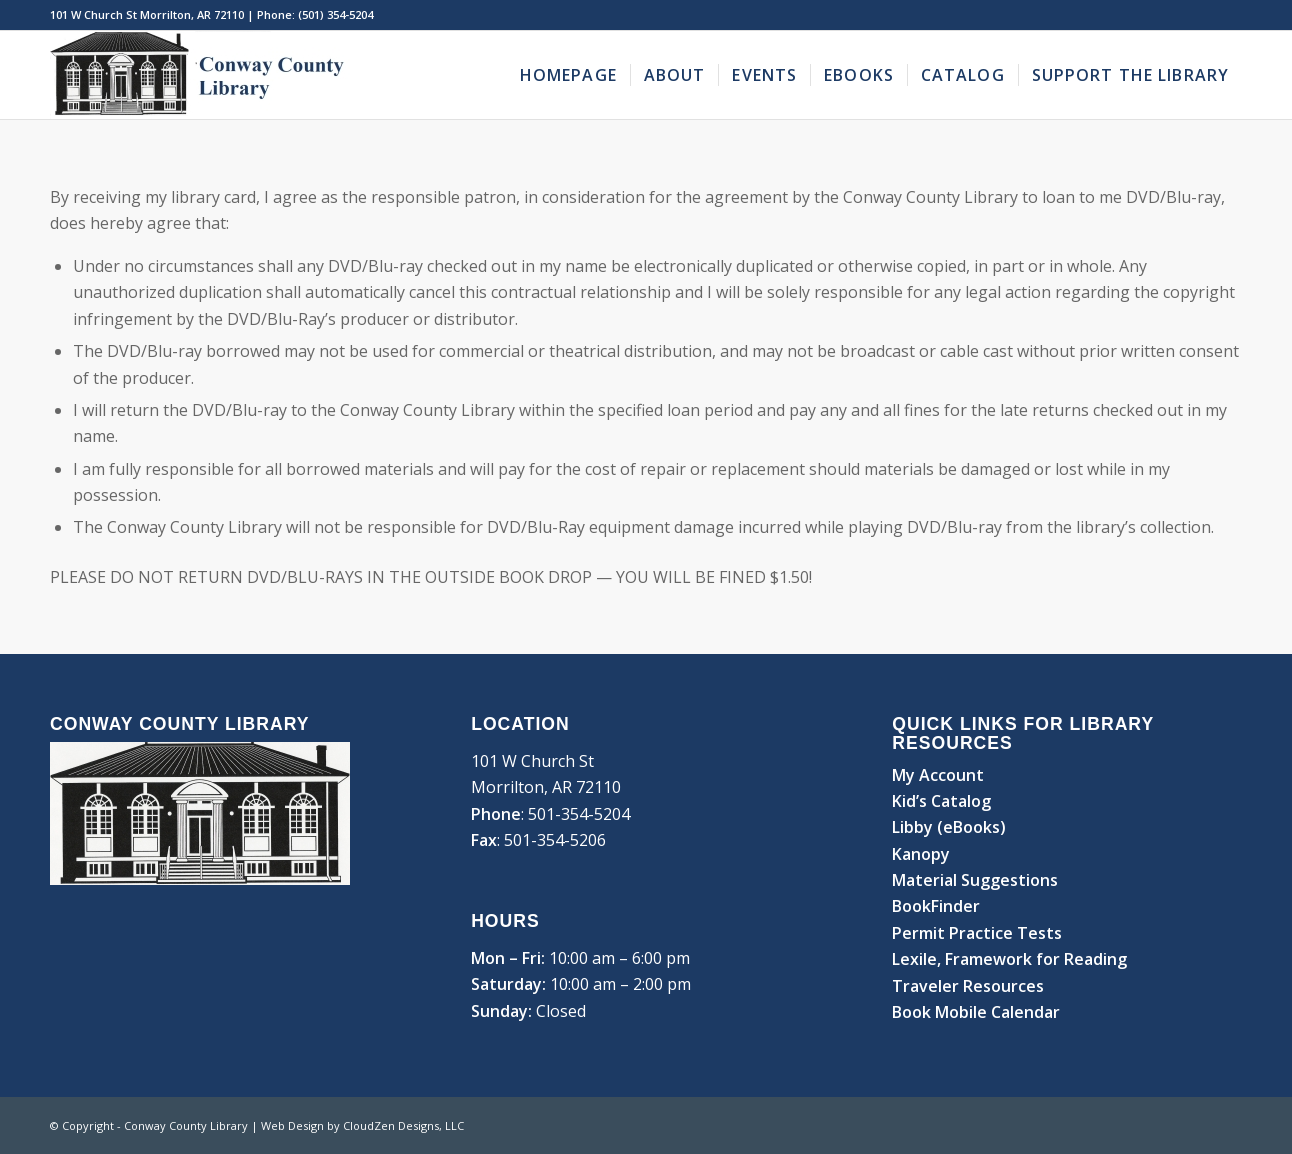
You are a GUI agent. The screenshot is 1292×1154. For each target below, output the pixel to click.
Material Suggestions (975, 880)
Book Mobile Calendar (976, 1012)
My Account (938, 775)
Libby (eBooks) (949, 827)
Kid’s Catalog (941, 801)
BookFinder (936, 906)
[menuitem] (568, 75)
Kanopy (921, 854)
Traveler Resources (968, 986)
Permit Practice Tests (977, 933)
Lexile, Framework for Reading (1009, 959)
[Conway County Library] (200, 75)
